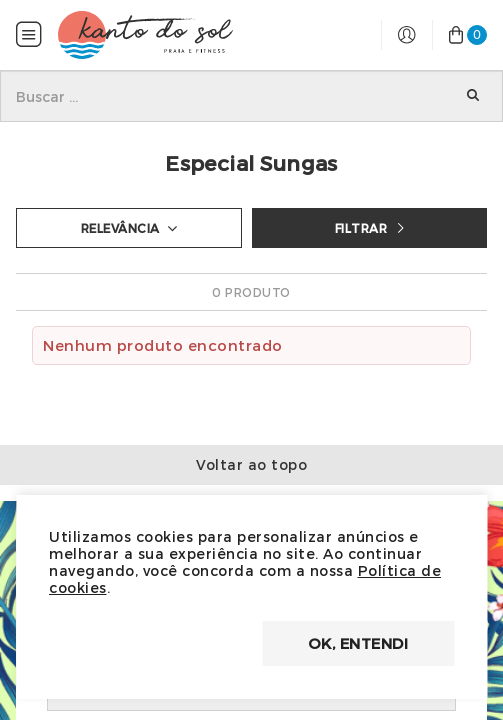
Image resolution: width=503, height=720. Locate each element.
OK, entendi (358, 643)
